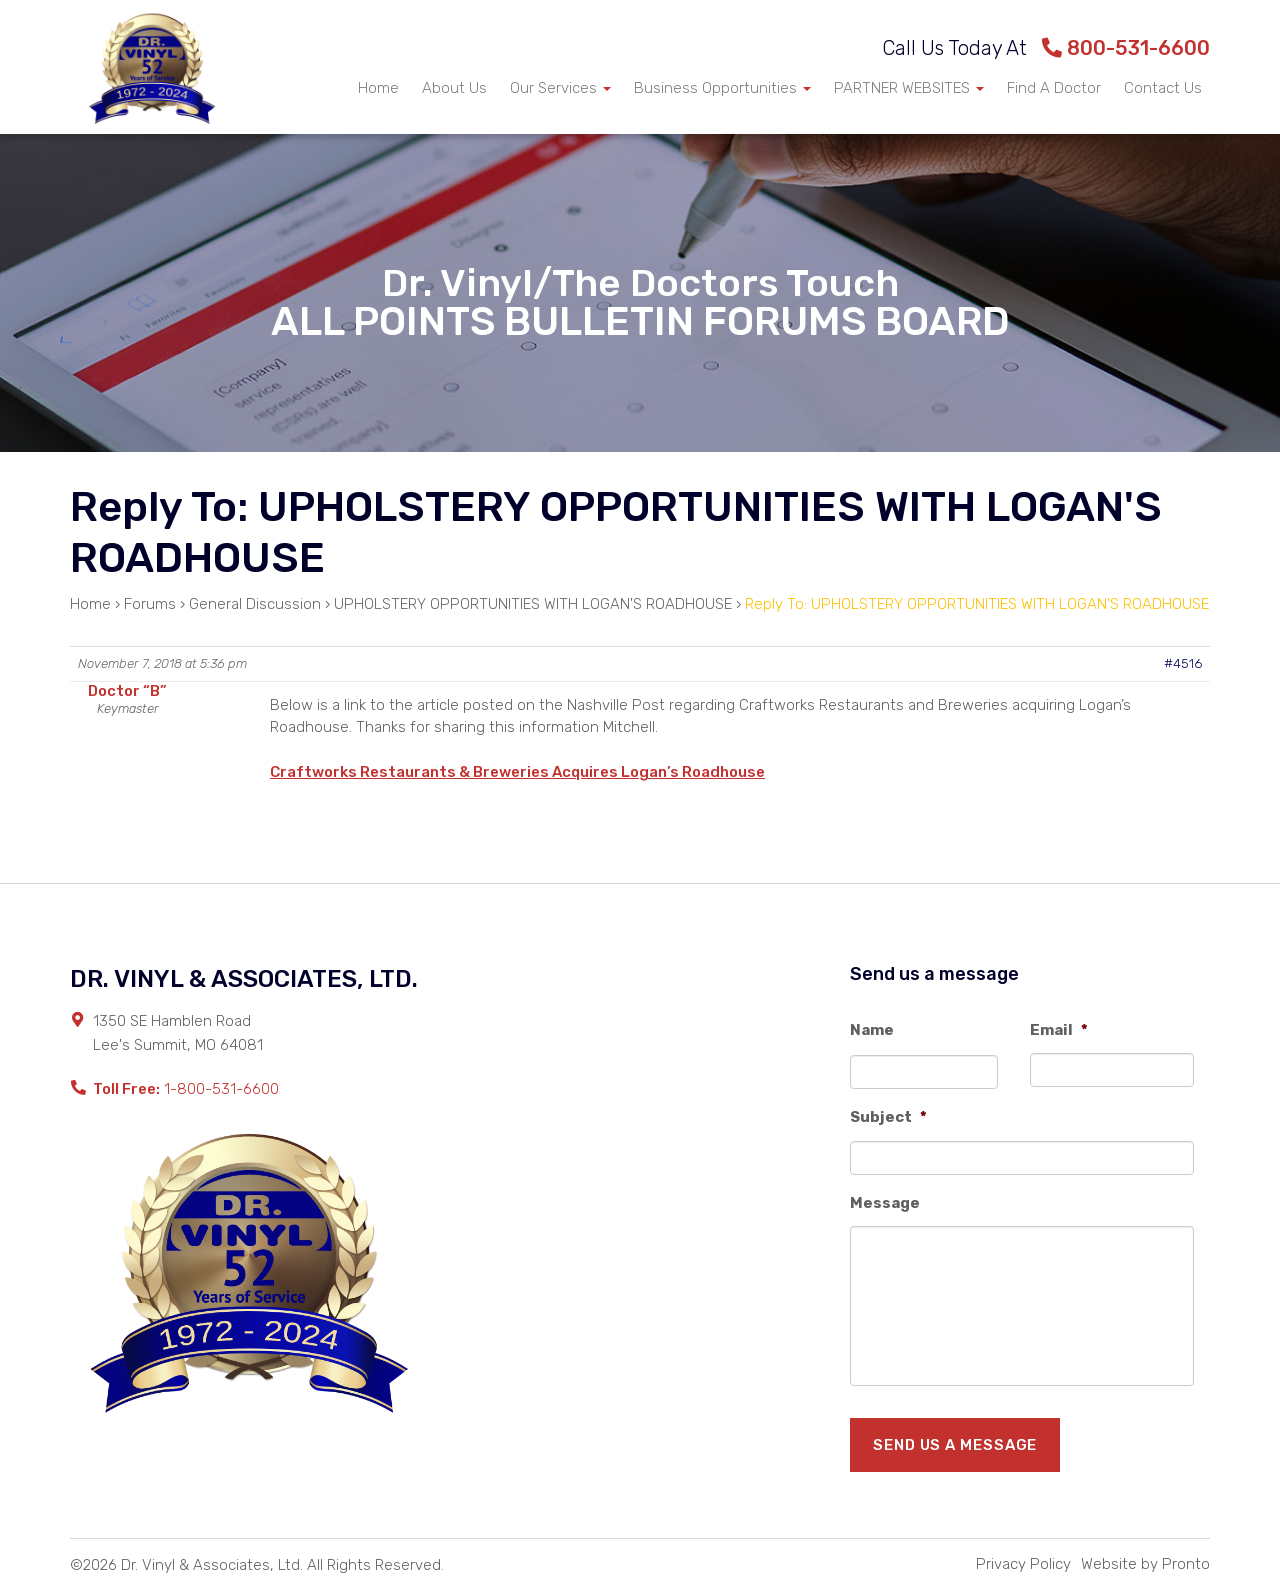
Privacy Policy (1023, 1564)
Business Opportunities (722, 88)
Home (378, 88)
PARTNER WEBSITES (909, 88)
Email (1059, 1030)
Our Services (560, 88)
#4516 (1183, 663)
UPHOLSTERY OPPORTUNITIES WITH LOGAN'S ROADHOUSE (533, 604)
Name (872, 1030)
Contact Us (1163, 88)
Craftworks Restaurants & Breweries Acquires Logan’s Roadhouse (517, 772)
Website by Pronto (1145, 1564)
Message (885, 1203)
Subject (888, 1117)
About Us (454, 88)
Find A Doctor (1054, 88)
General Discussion (255, 604)
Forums (150, 604)
